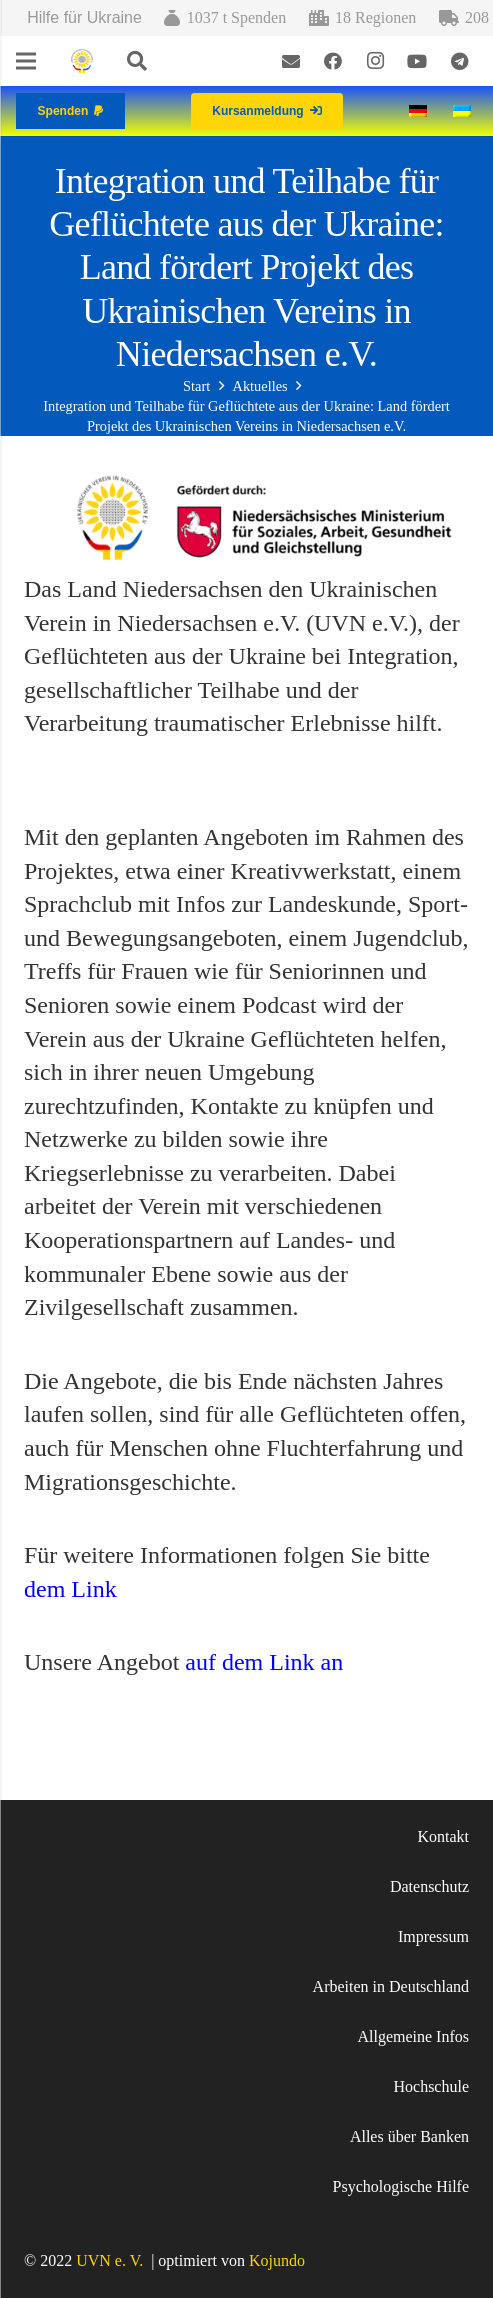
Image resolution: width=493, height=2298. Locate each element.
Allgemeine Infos (413, 2036)
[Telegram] (459, 61)
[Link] (81, 61)
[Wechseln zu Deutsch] (421, 110)
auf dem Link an (264, 1662)
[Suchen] (137, 61)
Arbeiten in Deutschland (391, 1986)
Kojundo (277, 2260)
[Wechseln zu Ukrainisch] (465, 110)
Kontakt (443, 1836)
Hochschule (431, 2086)
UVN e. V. (109, 2260)
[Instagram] (375, 61)
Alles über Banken (409, 2136)
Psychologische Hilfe (401, 2186)
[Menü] (26, 61)
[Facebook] (333, 61)
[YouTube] (417, 61)
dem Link (70, 1589)
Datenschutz (429, 1886)
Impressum (433, 1936)
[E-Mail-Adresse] (291, 61)
